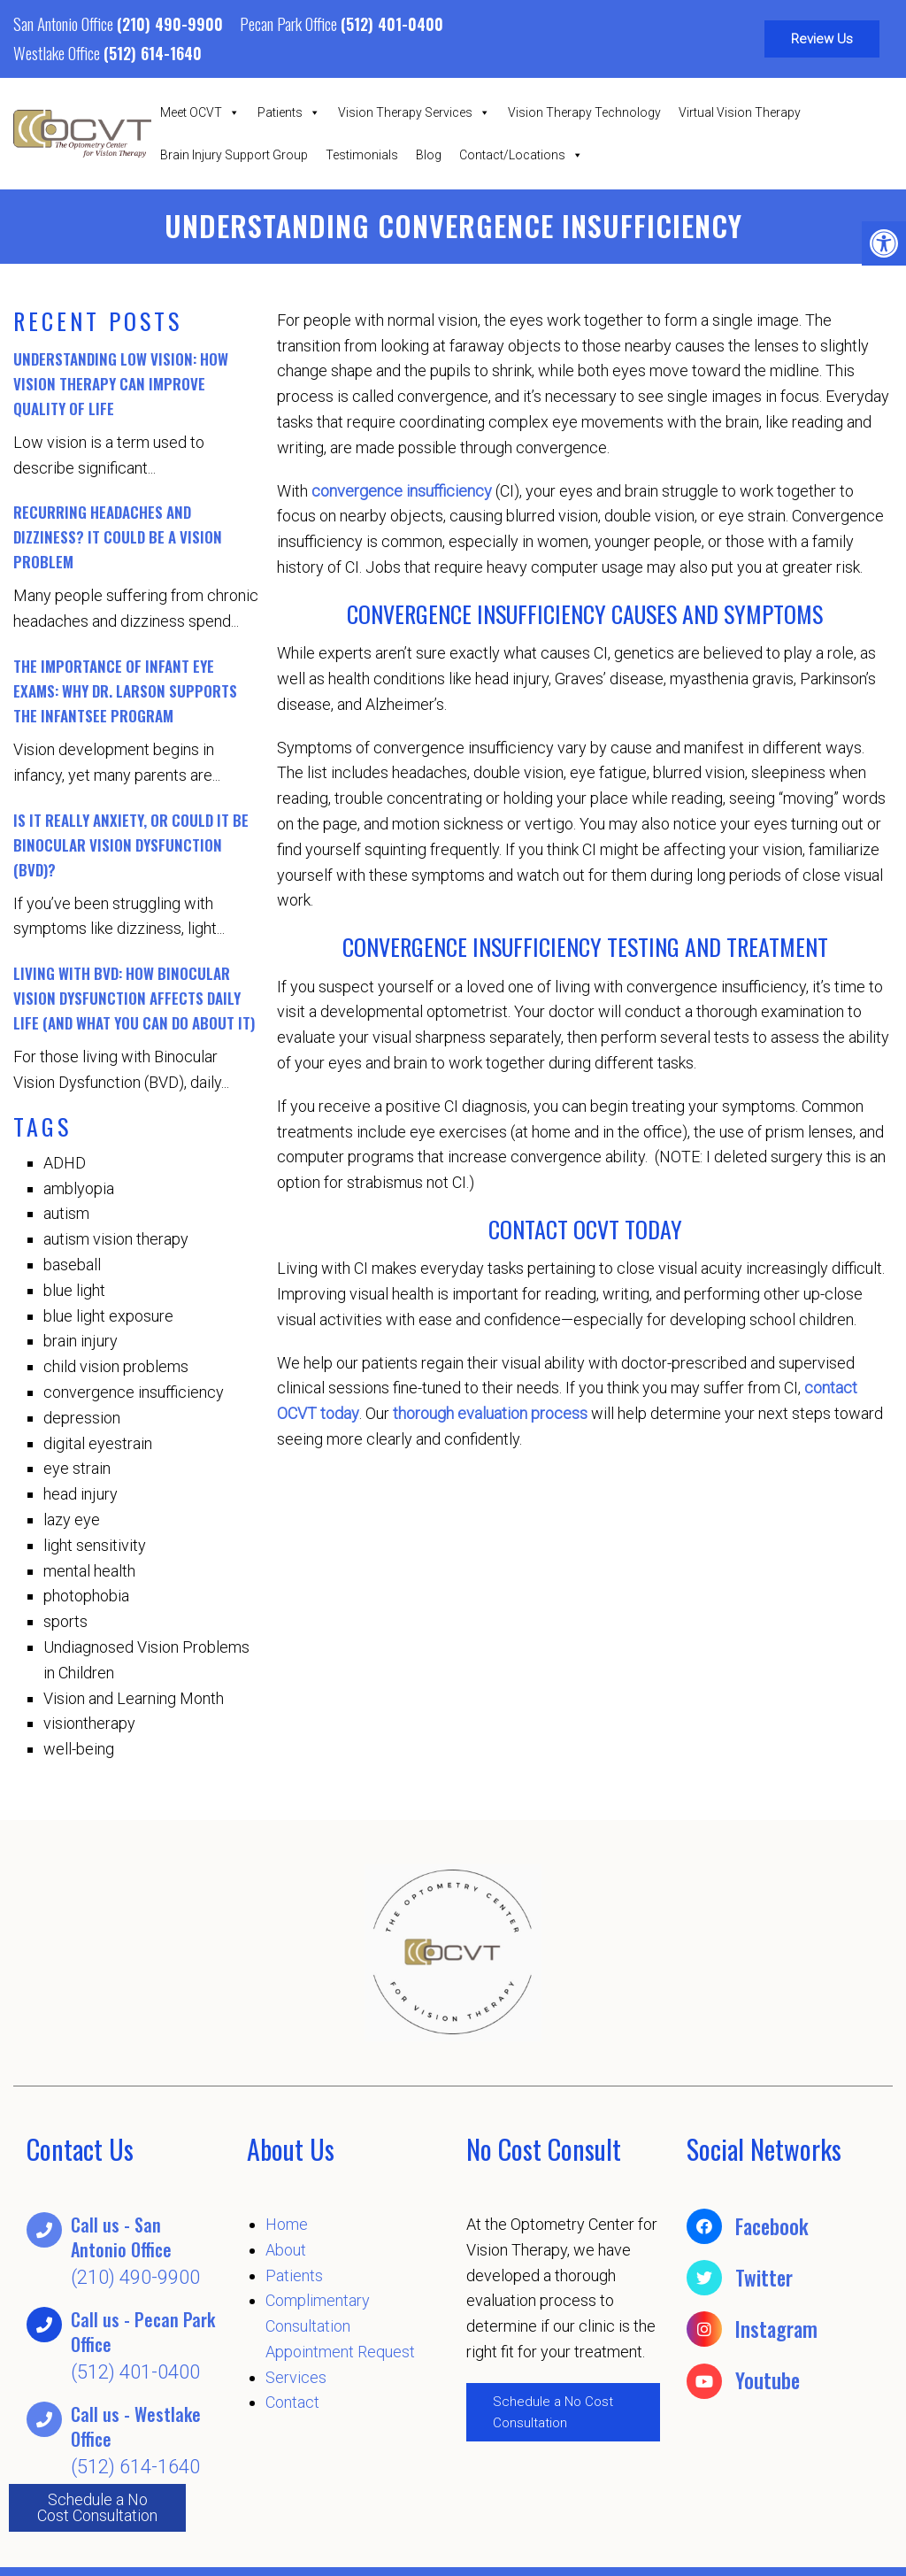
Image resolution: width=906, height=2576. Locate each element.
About (285, 2250)
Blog (428, 155)
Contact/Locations (521, 155)
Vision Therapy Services (414, 112)
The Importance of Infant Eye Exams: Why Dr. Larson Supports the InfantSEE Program (125, 692)
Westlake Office (58, 52)
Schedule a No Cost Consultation (97, 2507)
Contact (292, 2403)
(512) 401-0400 (392, 23)
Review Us (822, 39)
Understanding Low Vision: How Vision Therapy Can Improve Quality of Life (120, 384)
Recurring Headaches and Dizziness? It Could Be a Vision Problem (117, 538)
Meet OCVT (200, 112)
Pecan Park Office (290, 23)
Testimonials (362, 155)
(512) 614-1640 (153, 53)
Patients (288, 112)
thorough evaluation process (490, 1414)
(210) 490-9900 (170, 23)
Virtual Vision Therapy (740, 112)
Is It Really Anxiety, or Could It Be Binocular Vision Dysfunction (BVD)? (131, 846)
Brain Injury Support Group (234, 155)
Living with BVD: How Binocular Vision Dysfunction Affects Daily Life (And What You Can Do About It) (134, 999)
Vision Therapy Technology (584, 112)
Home (286, 2225)
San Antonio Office (65, 23)
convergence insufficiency (401, 491)
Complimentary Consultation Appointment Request (340, 2327)
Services (295, 2378)
